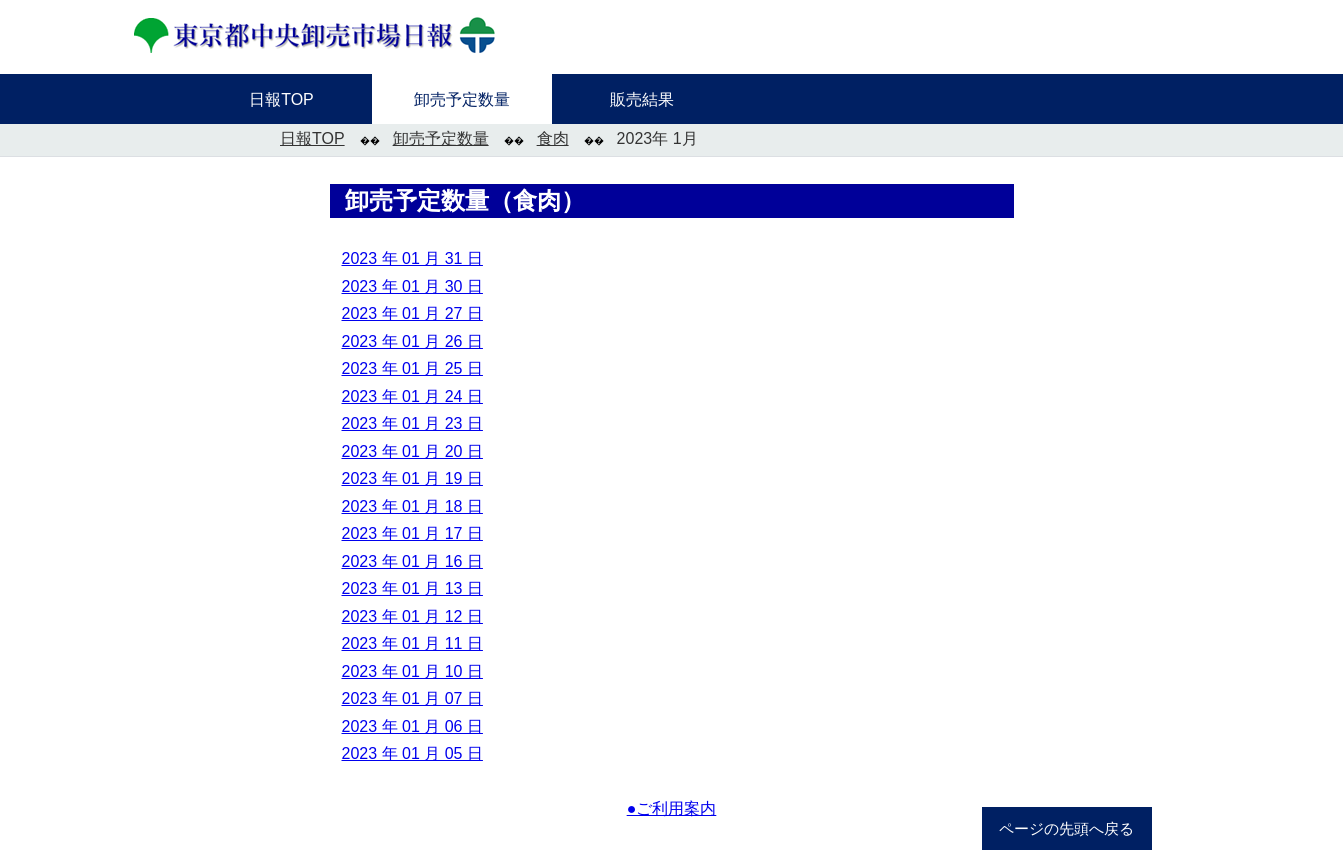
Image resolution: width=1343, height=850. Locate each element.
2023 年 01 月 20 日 (412, 451)
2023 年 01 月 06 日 (412, 726)
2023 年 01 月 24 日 (412, 396)
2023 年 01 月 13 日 (412, 588)
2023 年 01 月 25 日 (412, 368)
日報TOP (312, 138)
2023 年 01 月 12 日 (412, 616)
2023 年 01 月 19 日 (412, 478)
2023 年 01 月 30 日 (412, 286)
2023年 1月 (657, 138)
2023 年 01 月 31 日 (412, 258)
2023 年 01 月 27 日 (412, 313)
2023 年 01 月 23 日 (412, 423)
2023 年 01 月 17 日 (412, 533)
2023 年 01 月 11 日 (412, 643)
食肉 (553, 138)
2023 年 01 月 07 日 (412, 698)
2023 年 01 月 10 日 (412, 671)
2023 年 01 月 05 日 (412, 753)
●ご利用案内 (672, 808)
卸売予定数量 (441, 138)
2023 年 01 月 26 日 (412, 341)
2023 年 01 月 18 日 (412, 506)
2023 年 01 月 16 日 (412, 561)
